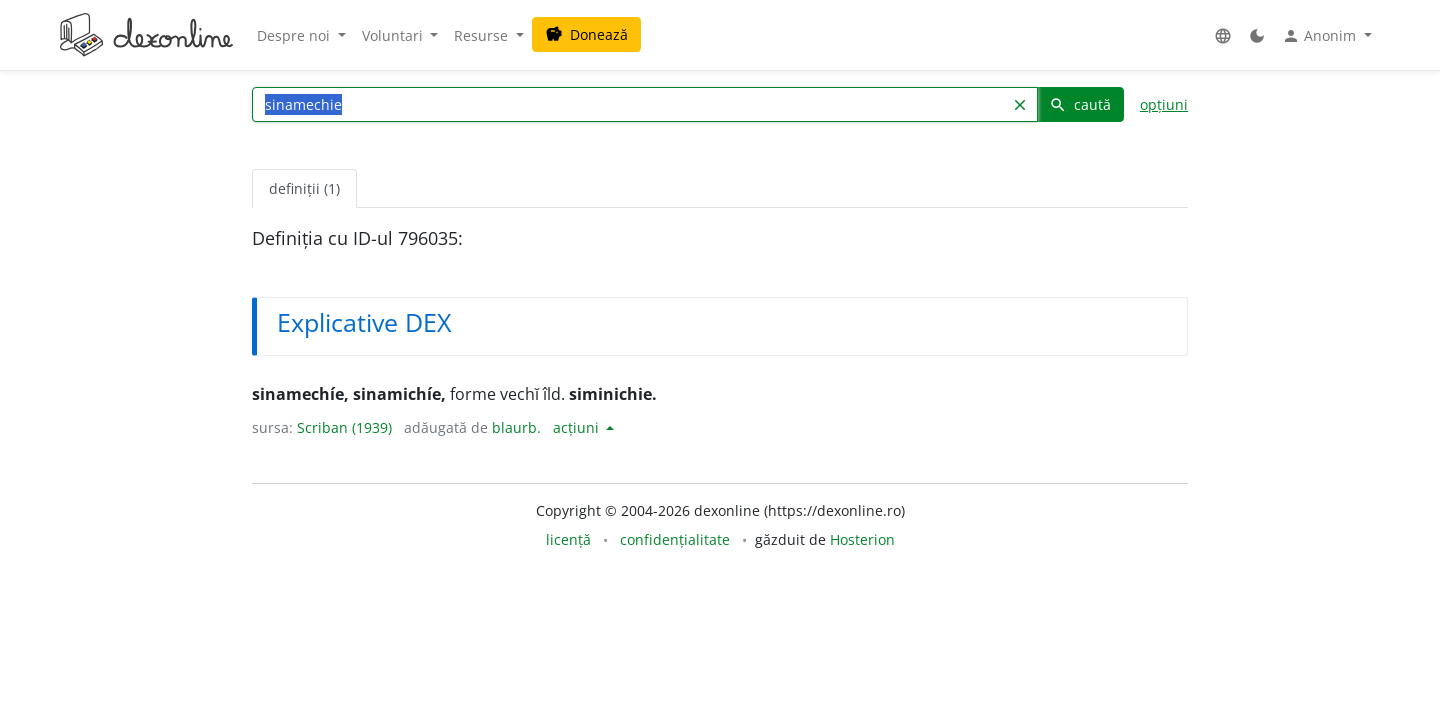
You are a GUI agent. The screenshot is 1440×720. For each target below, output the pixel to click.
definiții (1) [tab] (304, 188)
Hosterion (862, 539)
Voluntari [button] (394, 35)
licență (568, 539)
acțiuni (578, 427)
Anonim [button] (1321, 36)
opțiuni (1164, 104)
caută (1080, 104)
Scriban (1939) (344, 427)
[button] (1223, 35)
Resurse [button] (483, 35)
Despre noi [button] (295, 35)
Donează (586, 34)
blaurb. (516, 427)
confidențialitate (675, 539)
